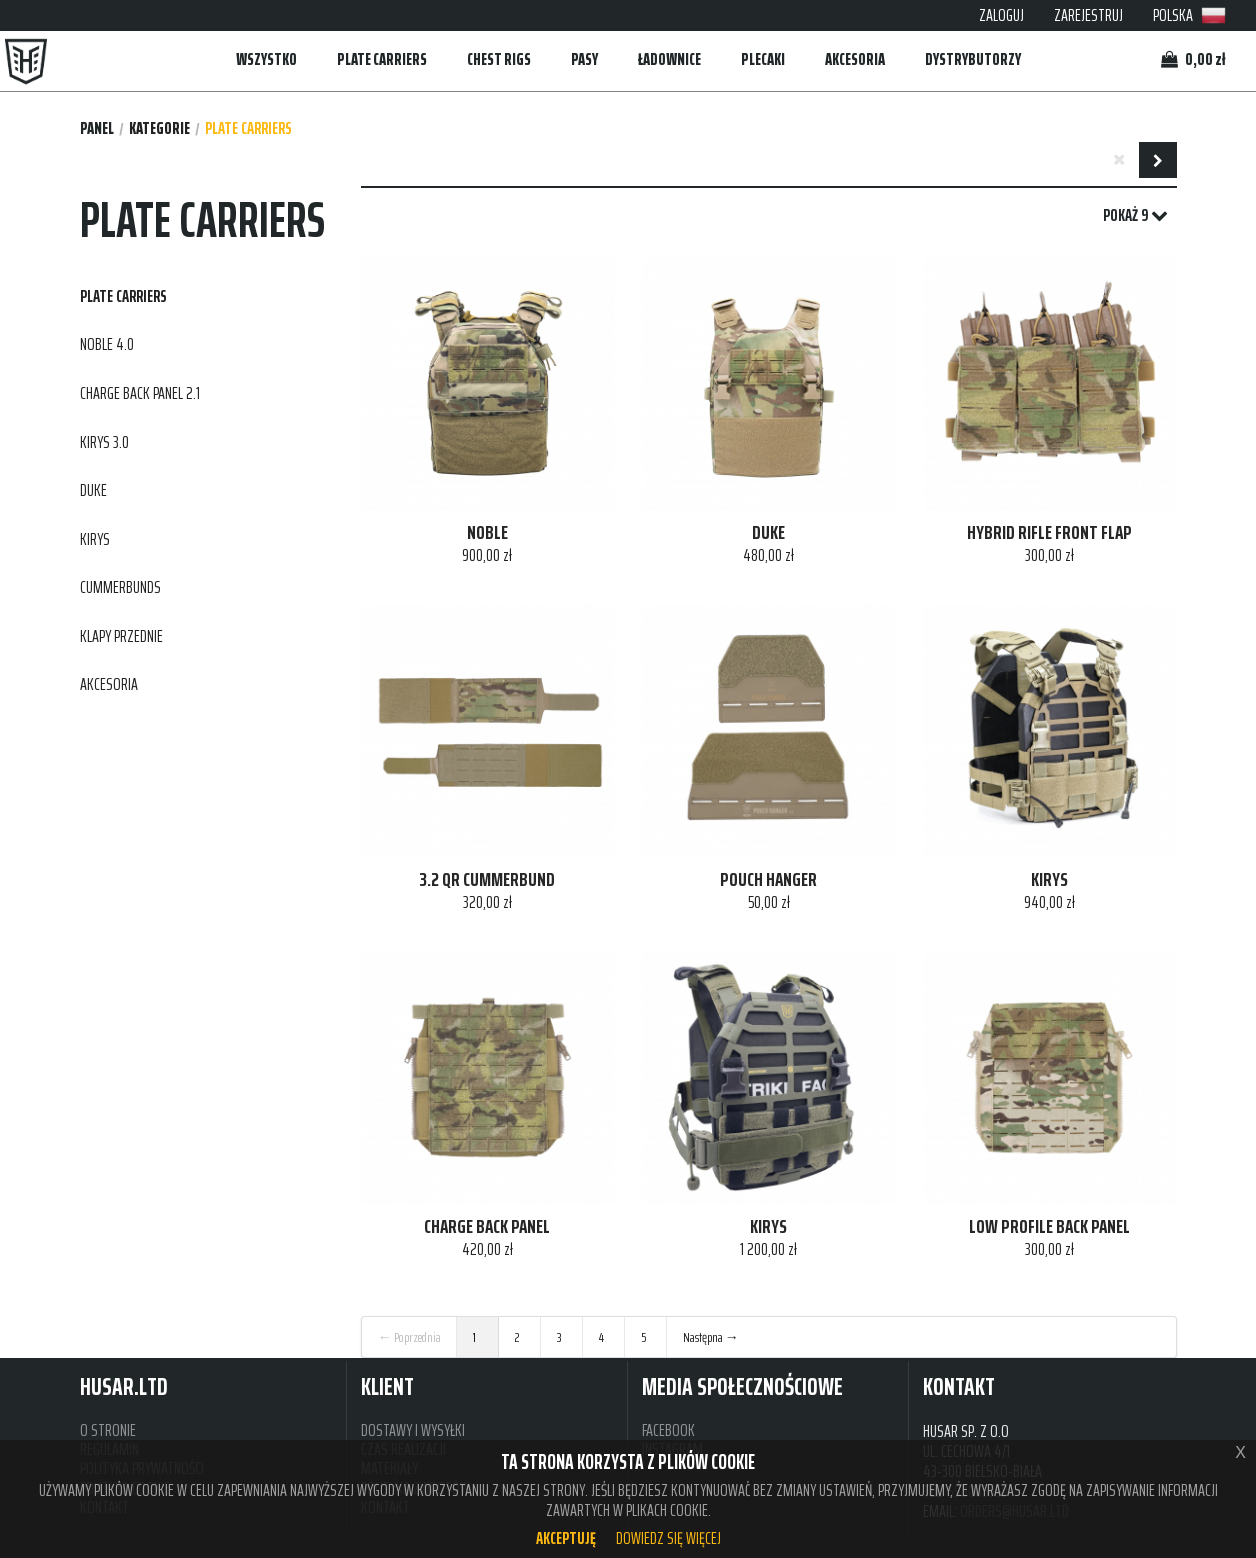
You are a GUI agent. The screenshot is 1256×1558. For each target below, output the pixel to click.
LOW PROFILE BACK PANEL (1049, 1227)
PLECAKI (763, 59)
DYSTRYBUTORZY (973, 59)
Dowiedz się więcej (668, 1538)
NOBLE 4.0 (107, 344)
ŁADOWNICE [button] (669, 59)
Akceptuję (566, 1538)
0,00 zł (1193, 59)
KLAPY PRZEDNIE (121, 636)
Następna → (711, 1337)
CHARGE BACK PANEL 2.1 (140, 393)
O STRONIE (108, 1430)
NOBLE (487, 533)
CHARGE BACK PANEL (487, 1227)
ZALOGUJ (1001, 15)
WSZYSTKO (266, 59)
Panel (97, 128)
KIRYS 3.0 (104, 442)
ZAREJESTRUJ (1088, 15)
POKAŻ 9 (1135, 216)
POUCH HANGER (768, 880)
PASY (584, 59)
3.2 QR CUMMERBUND (487, 880)
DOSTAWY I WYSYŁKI (413, 1430)
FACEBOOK (668, 1430)
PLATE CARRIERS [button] (382, 59)
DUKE (93, 490)
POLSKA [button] (1189, 15)
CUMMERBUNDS (120, 587)
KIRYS (95, 539)
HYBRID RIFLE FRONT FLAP (1049, 533)
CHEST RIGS (499, 59)
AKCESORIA (855, 59)
